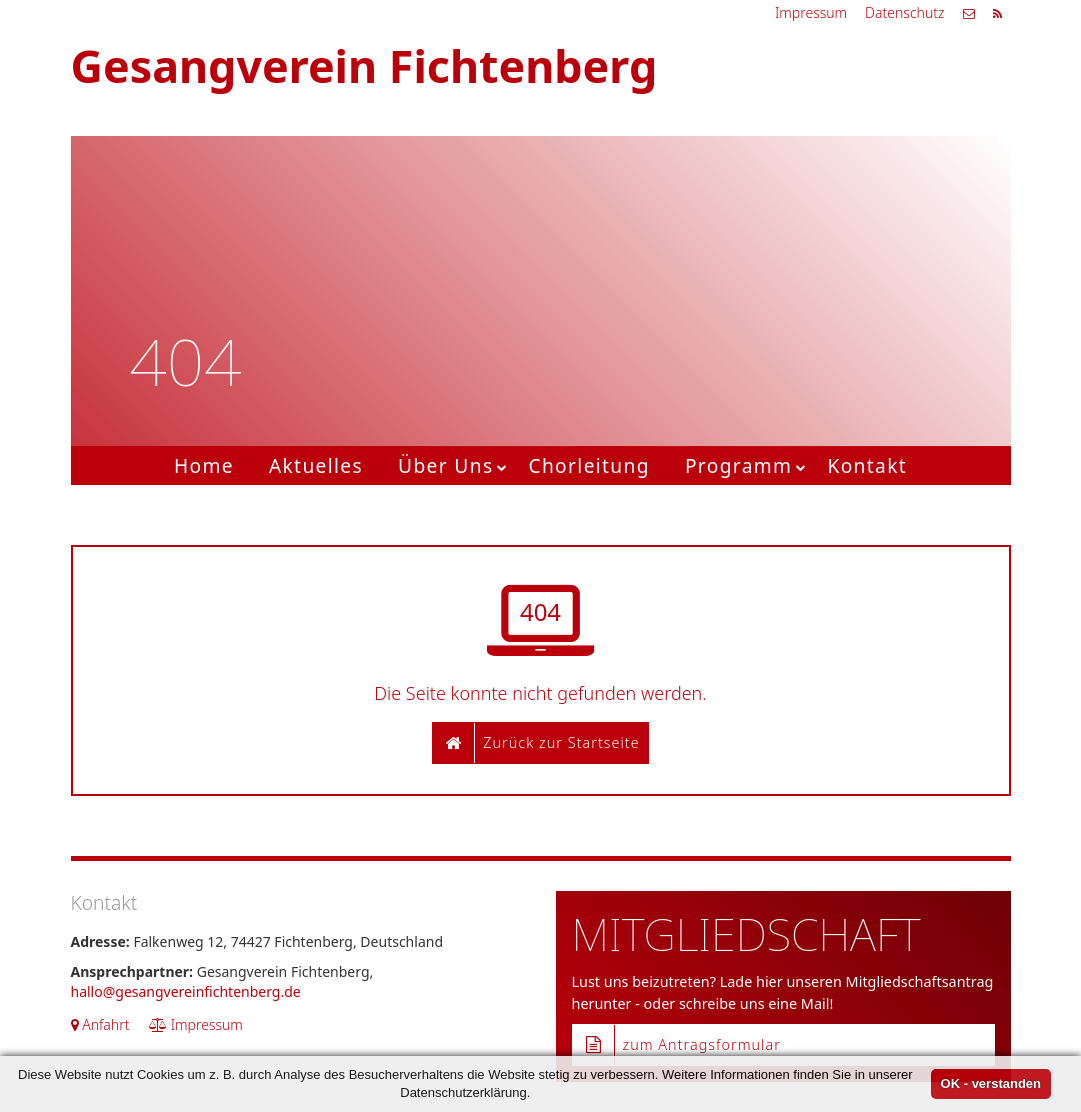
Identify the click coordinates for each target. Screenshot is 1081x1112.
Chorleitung (588, 465)
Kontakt (867, 465)
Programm (739, 465)
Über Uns (445, 465)
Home (204, 465)
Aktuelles (316, 465)
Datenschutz (904, 12)
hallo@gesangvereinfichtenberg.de (186, 991)
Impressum (811, 12)
